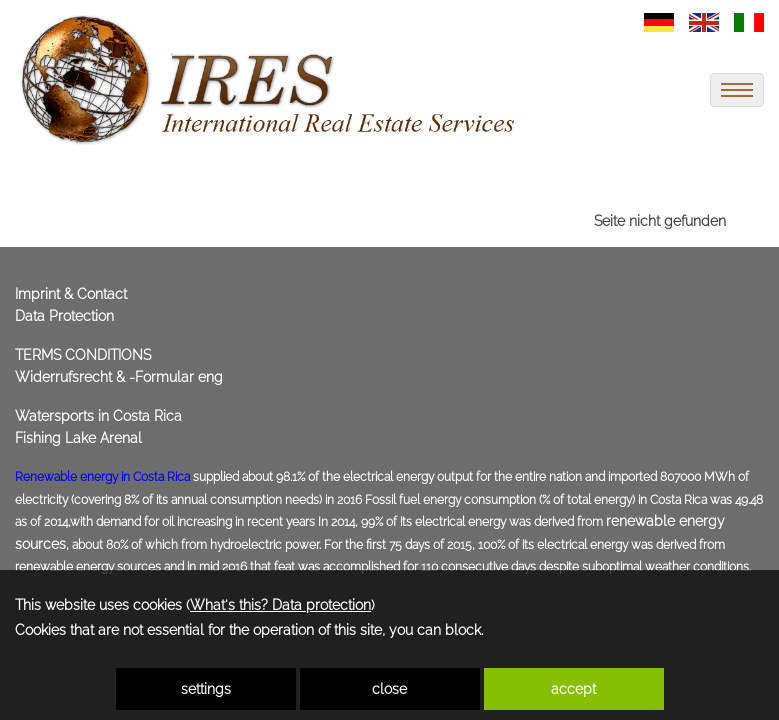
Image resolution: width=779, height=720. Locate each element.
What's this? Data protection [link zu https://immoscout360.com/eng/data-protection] (280, 605)
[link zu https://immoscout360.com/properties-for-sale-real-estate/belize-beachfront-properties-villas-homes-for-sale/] (659, 21)
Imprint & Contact (71, 294)
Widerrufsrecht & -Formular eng (119, 377)
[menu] (737, 90)
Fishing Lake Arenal (78, 438)
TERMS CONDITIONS (83, 355)
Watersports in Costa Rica (98, 416)
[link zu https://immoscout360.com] (270, 80)
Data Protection (64, 316)
